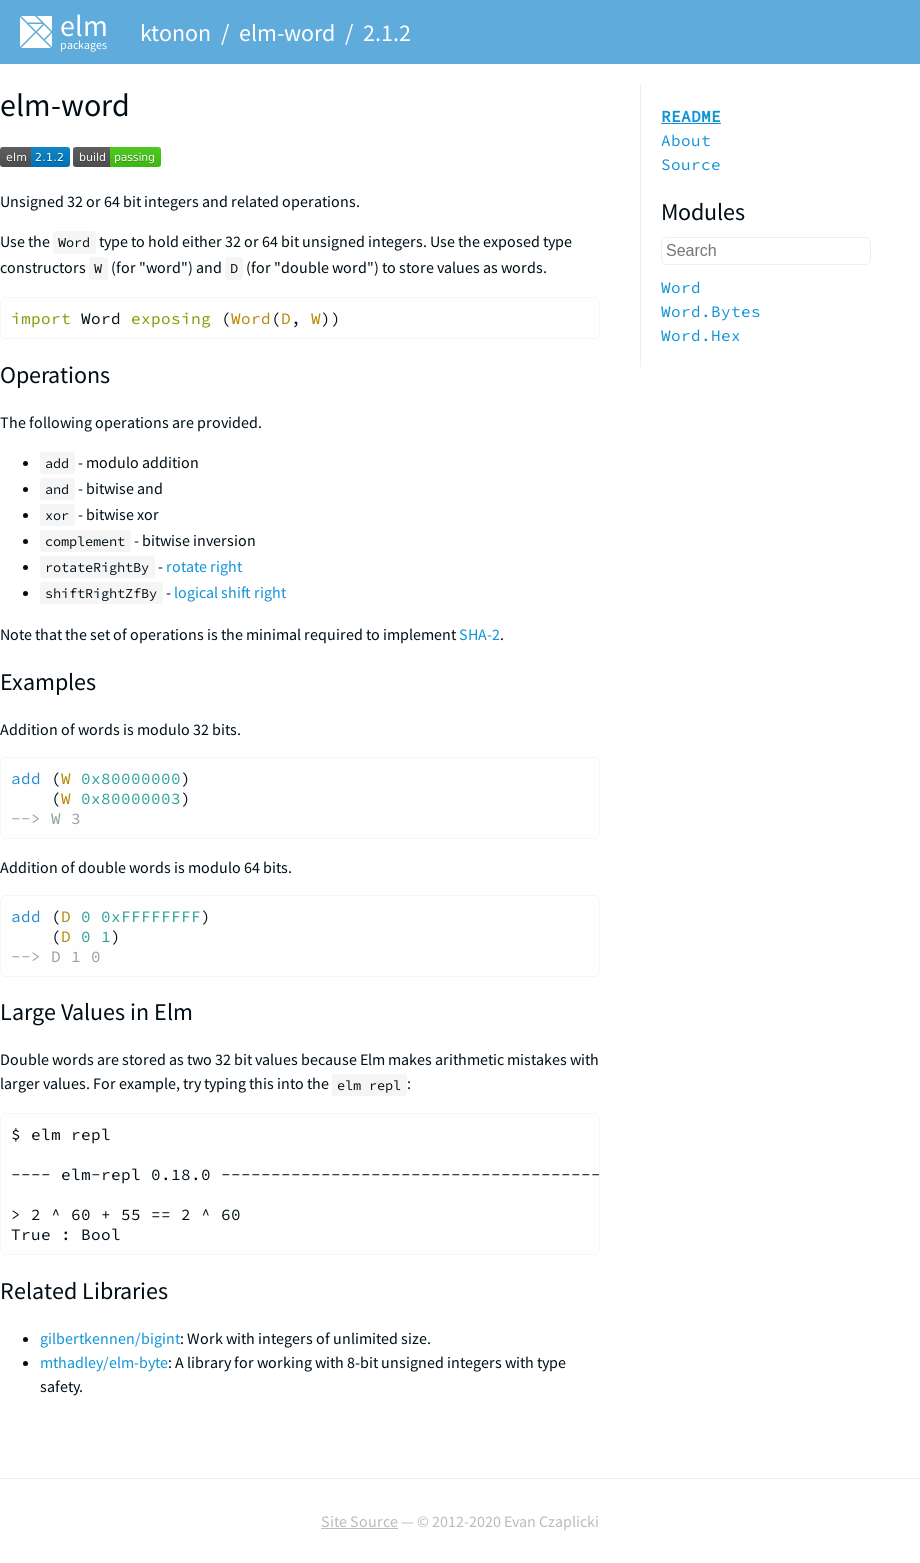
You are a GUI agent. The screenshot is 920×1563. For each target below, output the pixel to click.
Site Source (359, 1521)
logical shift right (230, 592)
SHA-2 (479, 634)
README (691, 116)
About (686, 140)
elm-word (287, 32)
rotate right (204, 566)
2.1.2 (387, 32)
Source (691, 164)
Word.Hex (701, 335)
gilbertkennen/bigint (110, 1338)
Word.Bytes (711, 311)
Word (681, 287)
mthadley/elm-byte (104, 1362)
